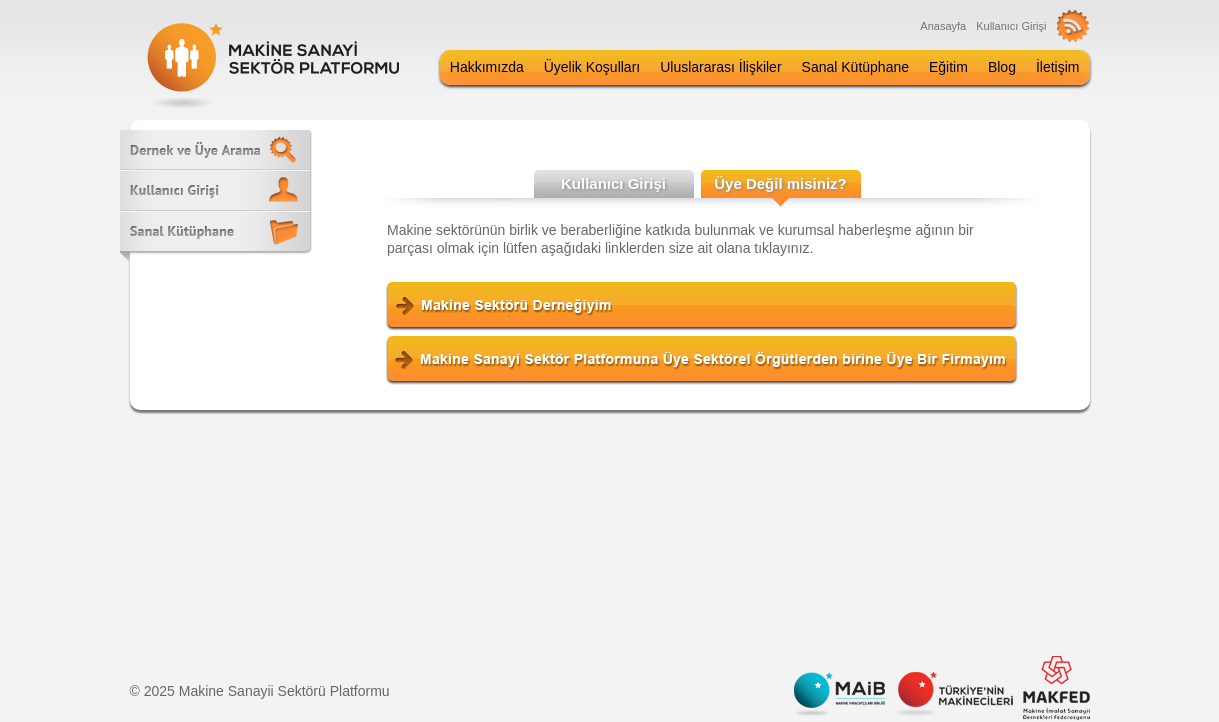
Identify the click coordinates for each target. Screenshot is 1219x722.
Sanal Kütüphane (855, 67)
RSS (1073, 26)
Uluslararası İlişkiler (720, 67)
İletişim (1058, 67)
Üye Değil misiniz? (780, 183)
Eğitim (948, 67)
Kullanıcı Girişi (1011, 26)
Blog (1002, 67)
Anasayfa (943, 26)
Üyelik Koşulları (592, 67)
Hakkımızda (487, 67)
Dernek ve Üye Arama (215, 149)
